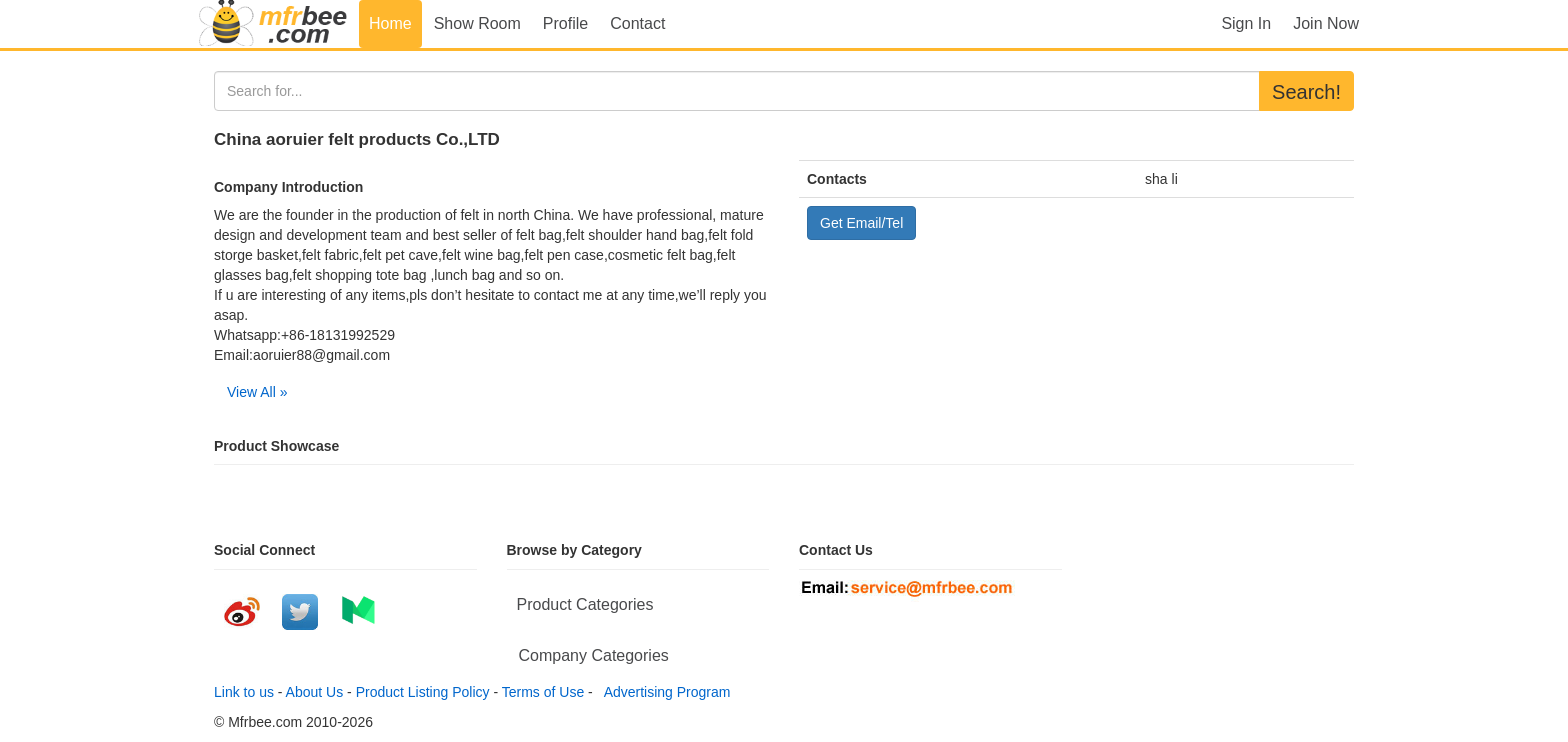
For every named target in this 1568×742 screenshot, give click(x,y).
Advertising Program (664, 692)
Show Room (477, 23)
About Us (315, 692)
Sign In (1246, 23)
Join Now (1326, 23)
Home (390, 23)
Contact (637, 23)
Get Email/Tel (861, 223)
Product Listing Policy (423, 692)
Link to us (244, 692)
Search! (1306, 92)
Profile (565, 23)
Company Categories (594, 655)
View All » (257, 392)
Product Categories (585, 604)
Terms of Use (543, 692)
